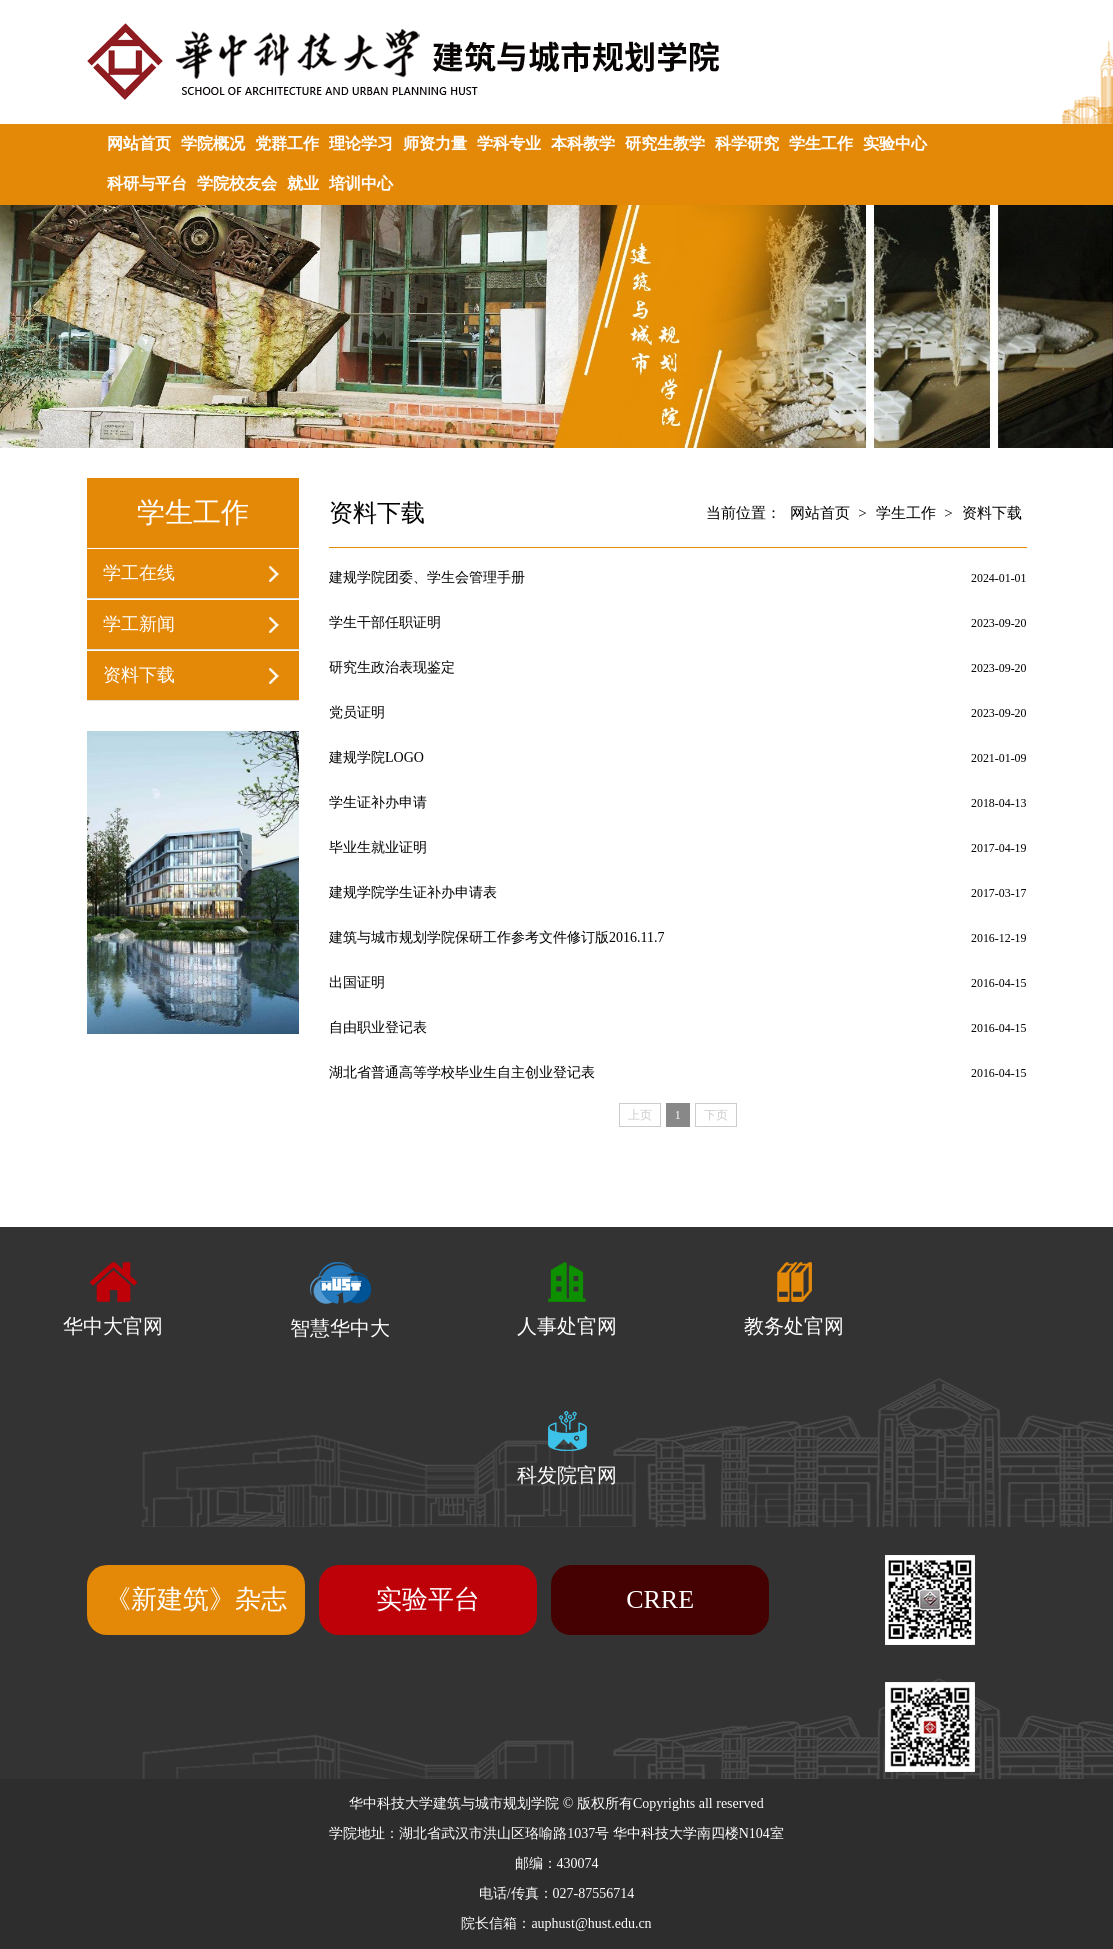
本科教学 (583, 143)
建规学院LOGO (376, 757)
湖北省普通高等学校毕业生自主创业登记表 (462, 1072)
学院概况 (213, 143)
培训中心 (361, 183)
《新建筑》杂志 (196, 1599)
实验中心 (895, 143)
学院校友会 (237, 183)
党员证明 (357, 712)
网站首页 (139, 143)
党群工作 (287, 143)
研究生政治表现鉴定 (392, 667)
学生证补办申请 (378, 802)
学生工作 (821, 143)
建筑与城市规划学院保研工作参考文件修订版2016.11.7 (496, 937)
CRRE (660, 1599)
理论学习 (361, 143)
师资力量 (435, 143)
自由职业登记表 (378, 1027)
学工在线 (139, 573)
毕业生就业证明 (378, 847)
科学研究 (747, 143)
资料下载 (139, 675)
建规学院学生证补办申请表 (413, 892)
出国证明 (357, 982)
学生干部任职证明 (385, 622)
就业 (303, 183)
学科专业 (509, 143)
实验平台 (428, 1599)
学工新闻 (139, 624)
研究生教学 (665, 143)
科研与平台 (147, 183)
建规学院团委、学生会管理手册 (427, 577)
